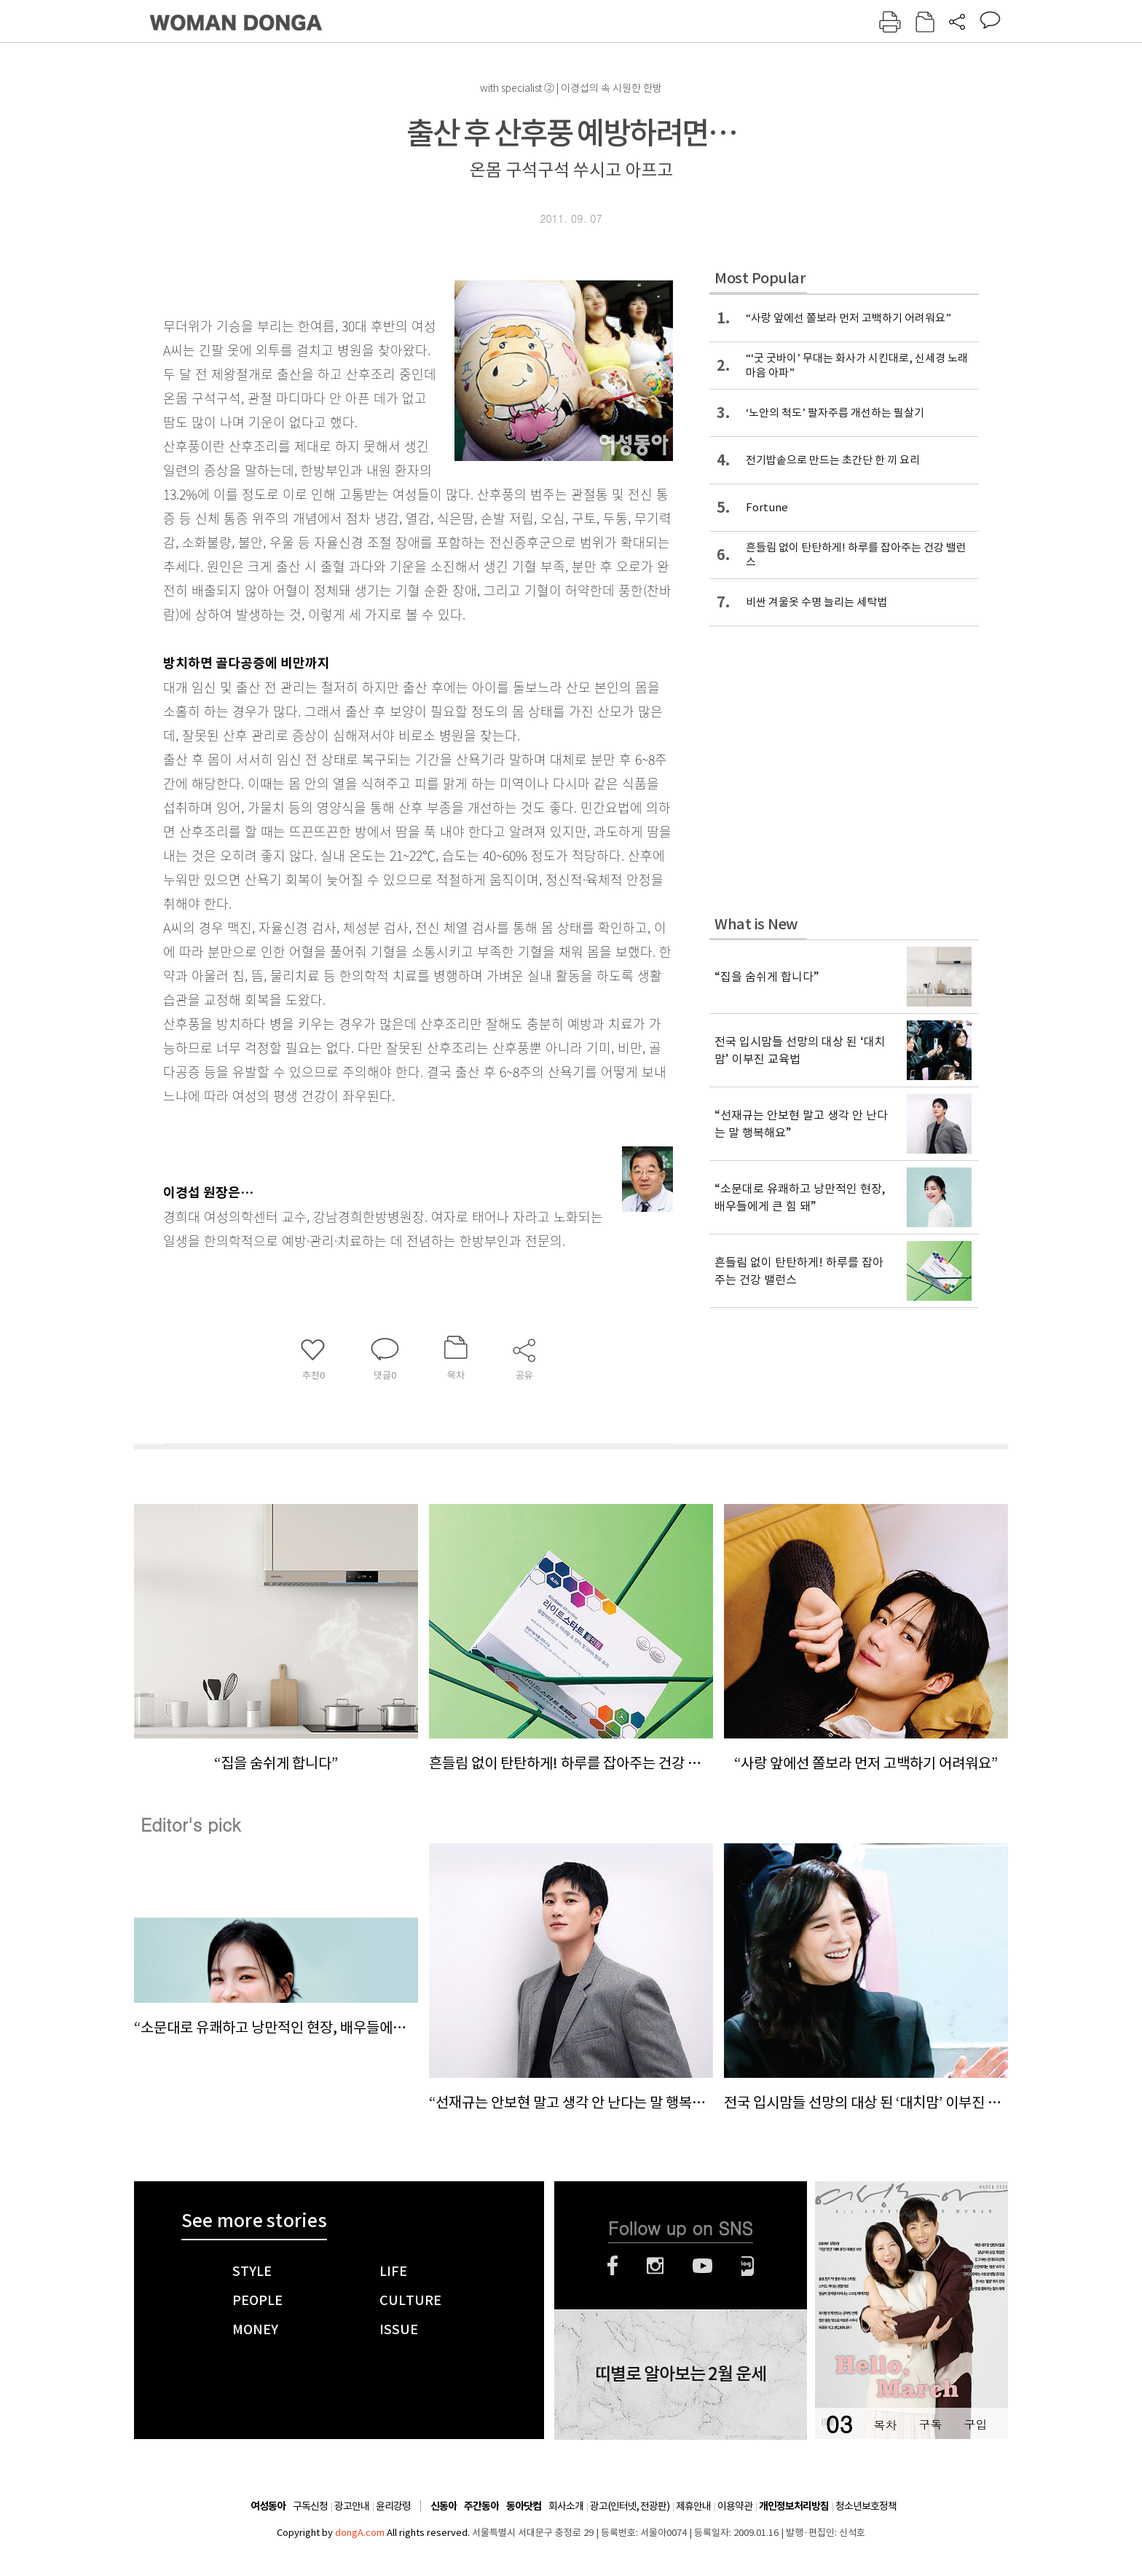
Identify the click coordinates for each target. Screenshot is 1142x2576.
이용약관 (734, 2506)
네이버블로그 (747, 2265)
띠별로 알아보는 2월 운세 (680, 2374)
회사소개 (565, 2506)
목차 (885, 2424)
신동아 (443, 2506)
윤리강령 (393, 2506)
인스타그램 (655, 2265)
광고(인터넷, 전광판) (629, 2506)
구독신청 (310, 2506)
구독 (930, 2424)
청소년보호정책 (866, 2506)
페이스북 (612, 2265)
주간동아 (481, 2506)
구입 (975, 2424)
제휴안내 (693, 2506)
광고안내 (351, 2506)
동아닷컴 (523, 2506)
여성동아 (268, 2506)
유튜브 (702, 2265)
